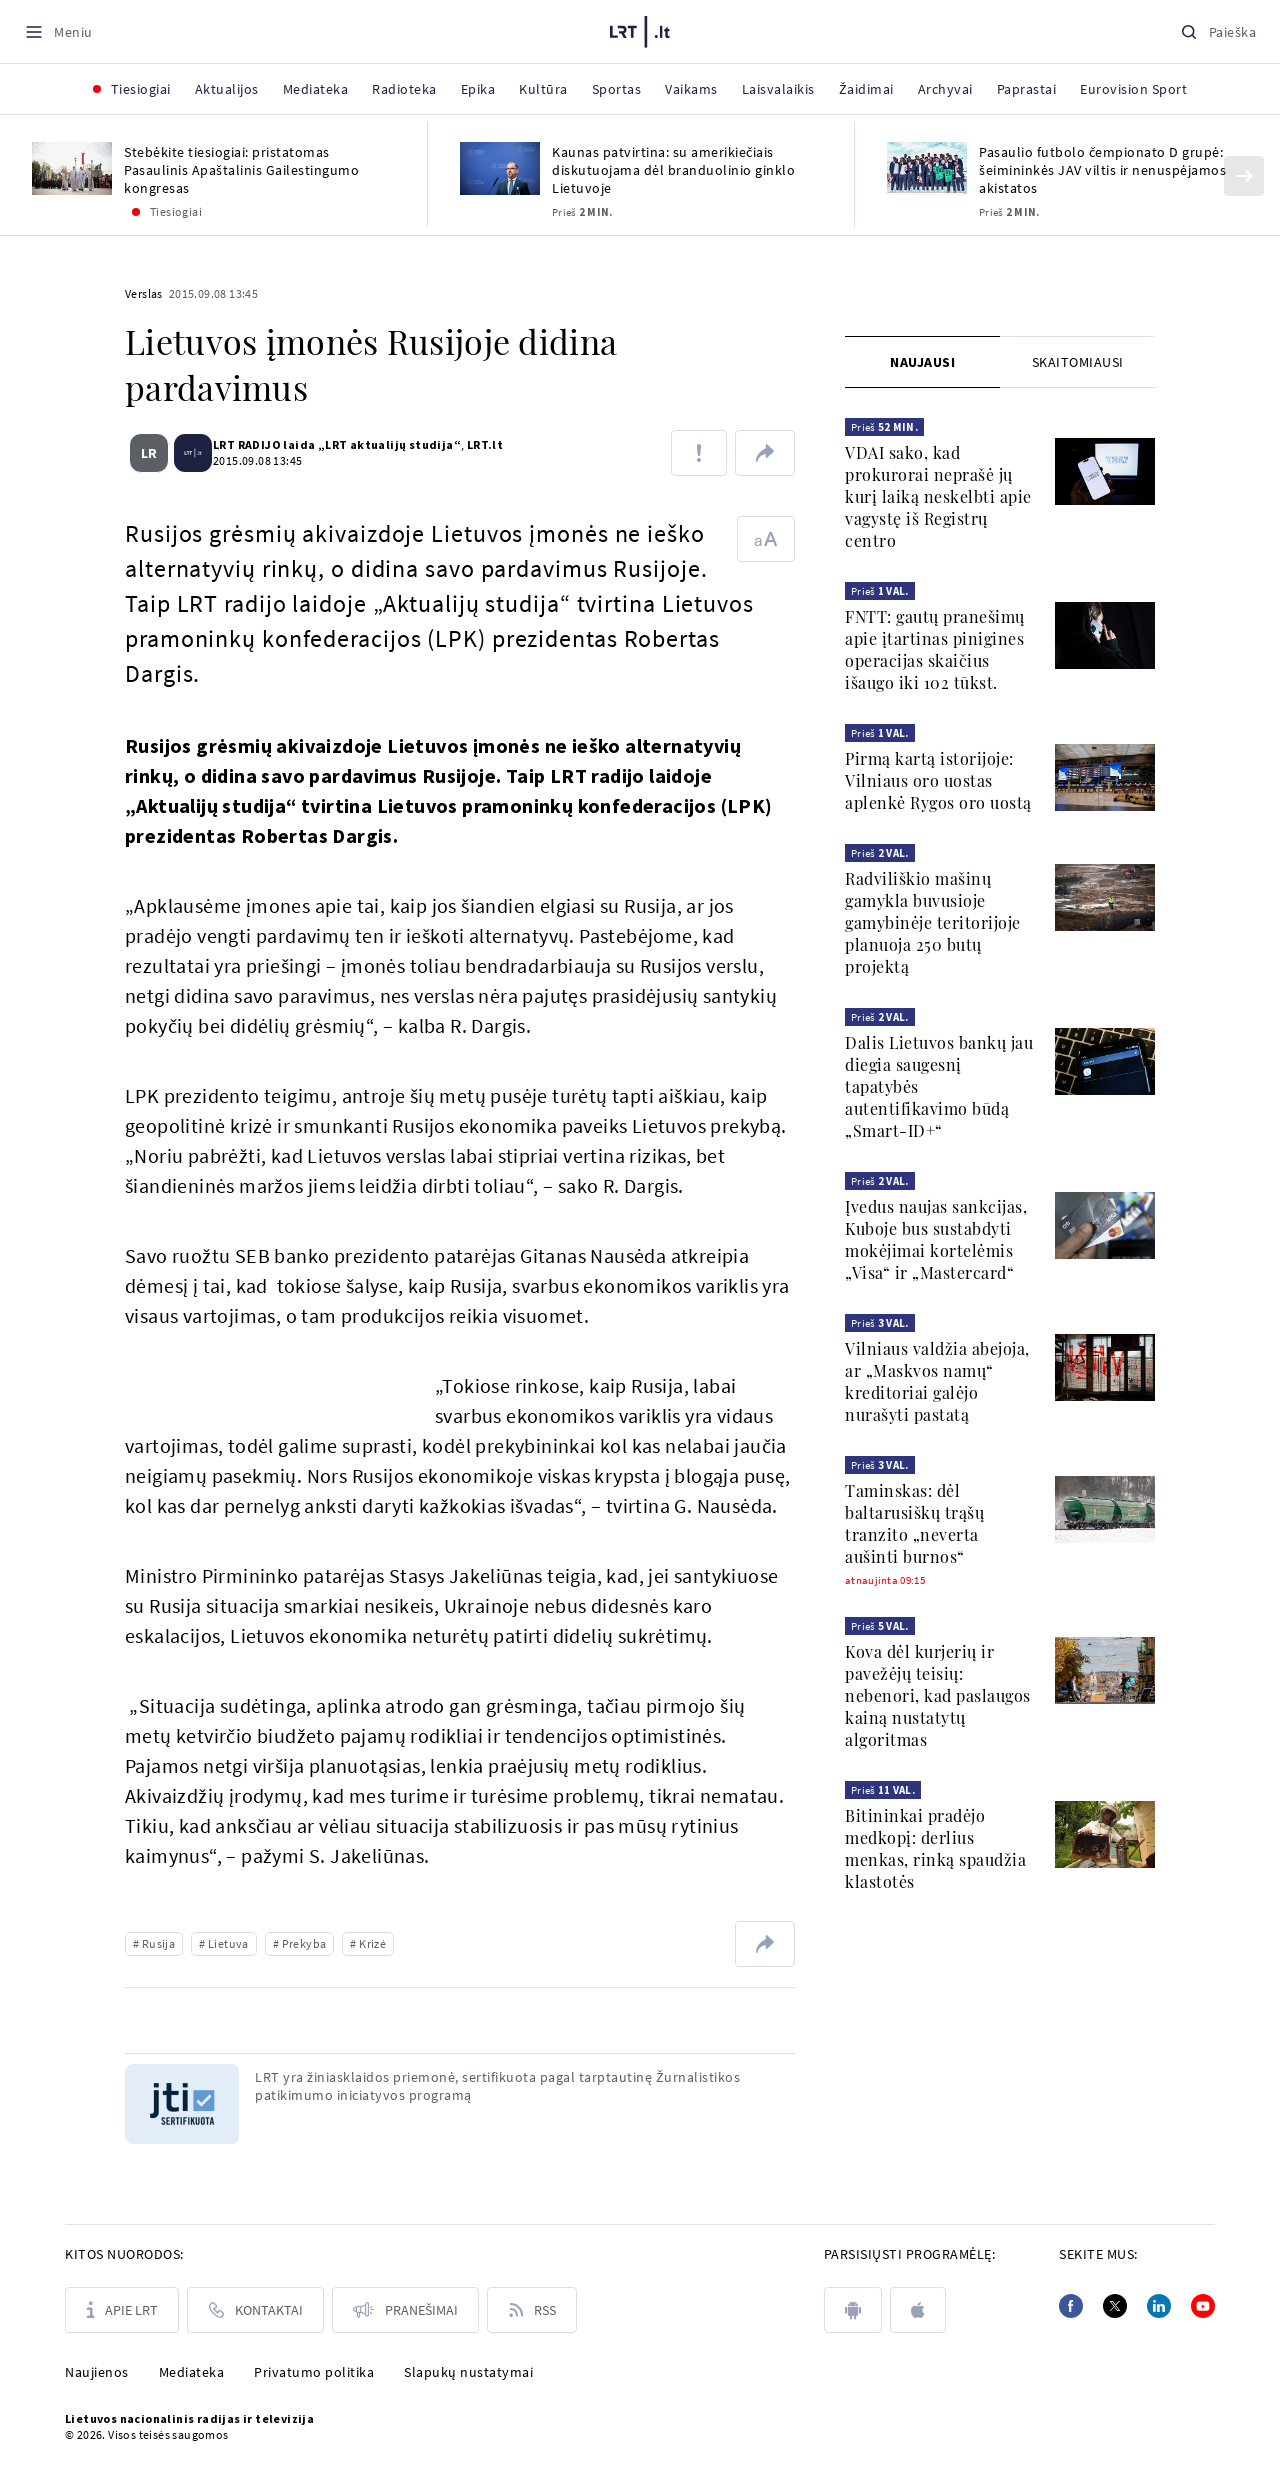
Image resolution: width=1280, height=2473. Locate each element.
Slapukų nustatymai (468, 2372)
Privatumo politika (314, 2372)
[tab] (922, 362)
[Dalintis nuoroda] (765, 453)
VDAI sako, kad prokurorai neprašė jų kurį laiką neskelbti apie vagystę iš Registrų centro (938, 496)
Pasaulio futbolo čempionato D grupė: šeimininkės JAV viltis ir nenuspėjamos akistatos (1102, 170)
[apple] (918, 2310)
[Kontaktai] (255, 2310)
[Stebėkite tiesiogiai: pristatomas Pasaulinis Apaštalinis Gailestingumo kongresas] (72, 168)
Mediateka (192, 2372)
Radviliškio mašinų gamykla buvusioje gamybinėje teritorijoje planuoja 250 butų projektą (933, 922)
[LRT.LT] (640, 29)
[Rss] (532, 2310)
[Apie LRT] (122, 2310)
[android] (853, 2310)
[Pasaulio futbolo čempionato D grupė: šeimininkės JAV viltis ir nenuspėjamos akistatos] (927, 168)
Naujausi (922, 362)
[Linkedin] (1159, 2306)
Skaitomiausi (1078, 362)
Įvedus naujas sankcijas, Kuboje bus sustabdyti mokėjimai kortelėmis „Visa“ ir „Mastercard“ (936, 1239)
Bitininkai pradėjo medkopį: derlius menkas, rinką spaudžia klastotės (935, 1848)
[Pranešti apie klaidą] (699, 453)
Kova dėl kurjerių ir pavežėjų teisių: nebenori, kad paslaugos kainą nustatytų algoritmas (938, 1695)
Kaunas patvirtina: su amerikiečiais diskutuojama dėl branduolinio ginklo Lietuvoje (673, 170)
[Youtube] (1203, 2306)
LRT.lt (477, 444)
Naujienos (97, 2372)
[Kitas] (1244, 176)
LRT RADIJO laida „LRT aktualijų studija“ (329, 444)
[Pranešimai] (405, 2310)
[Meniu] (58, 31)
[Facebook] (1071, 2306)
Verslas (144, 293)
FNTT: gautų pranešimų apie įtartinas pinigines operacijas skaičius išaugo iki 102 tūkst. (935, 649)
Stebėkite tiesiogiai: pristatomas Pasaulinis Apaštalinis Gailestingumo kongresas (241, 170)
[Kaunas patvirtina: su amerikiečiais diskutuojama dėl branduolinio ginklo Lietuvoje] (500, 168)
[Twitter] (1115, 2306)
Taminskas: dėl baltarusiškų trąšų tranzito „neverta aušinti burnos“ (914, 1523)
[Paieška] (1218, 31)
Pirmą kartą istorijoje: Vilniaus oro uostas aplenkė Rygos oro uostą (938, 780)
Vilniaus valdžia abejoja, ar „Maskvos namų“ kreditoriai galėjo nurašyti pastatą (937, 1381)
